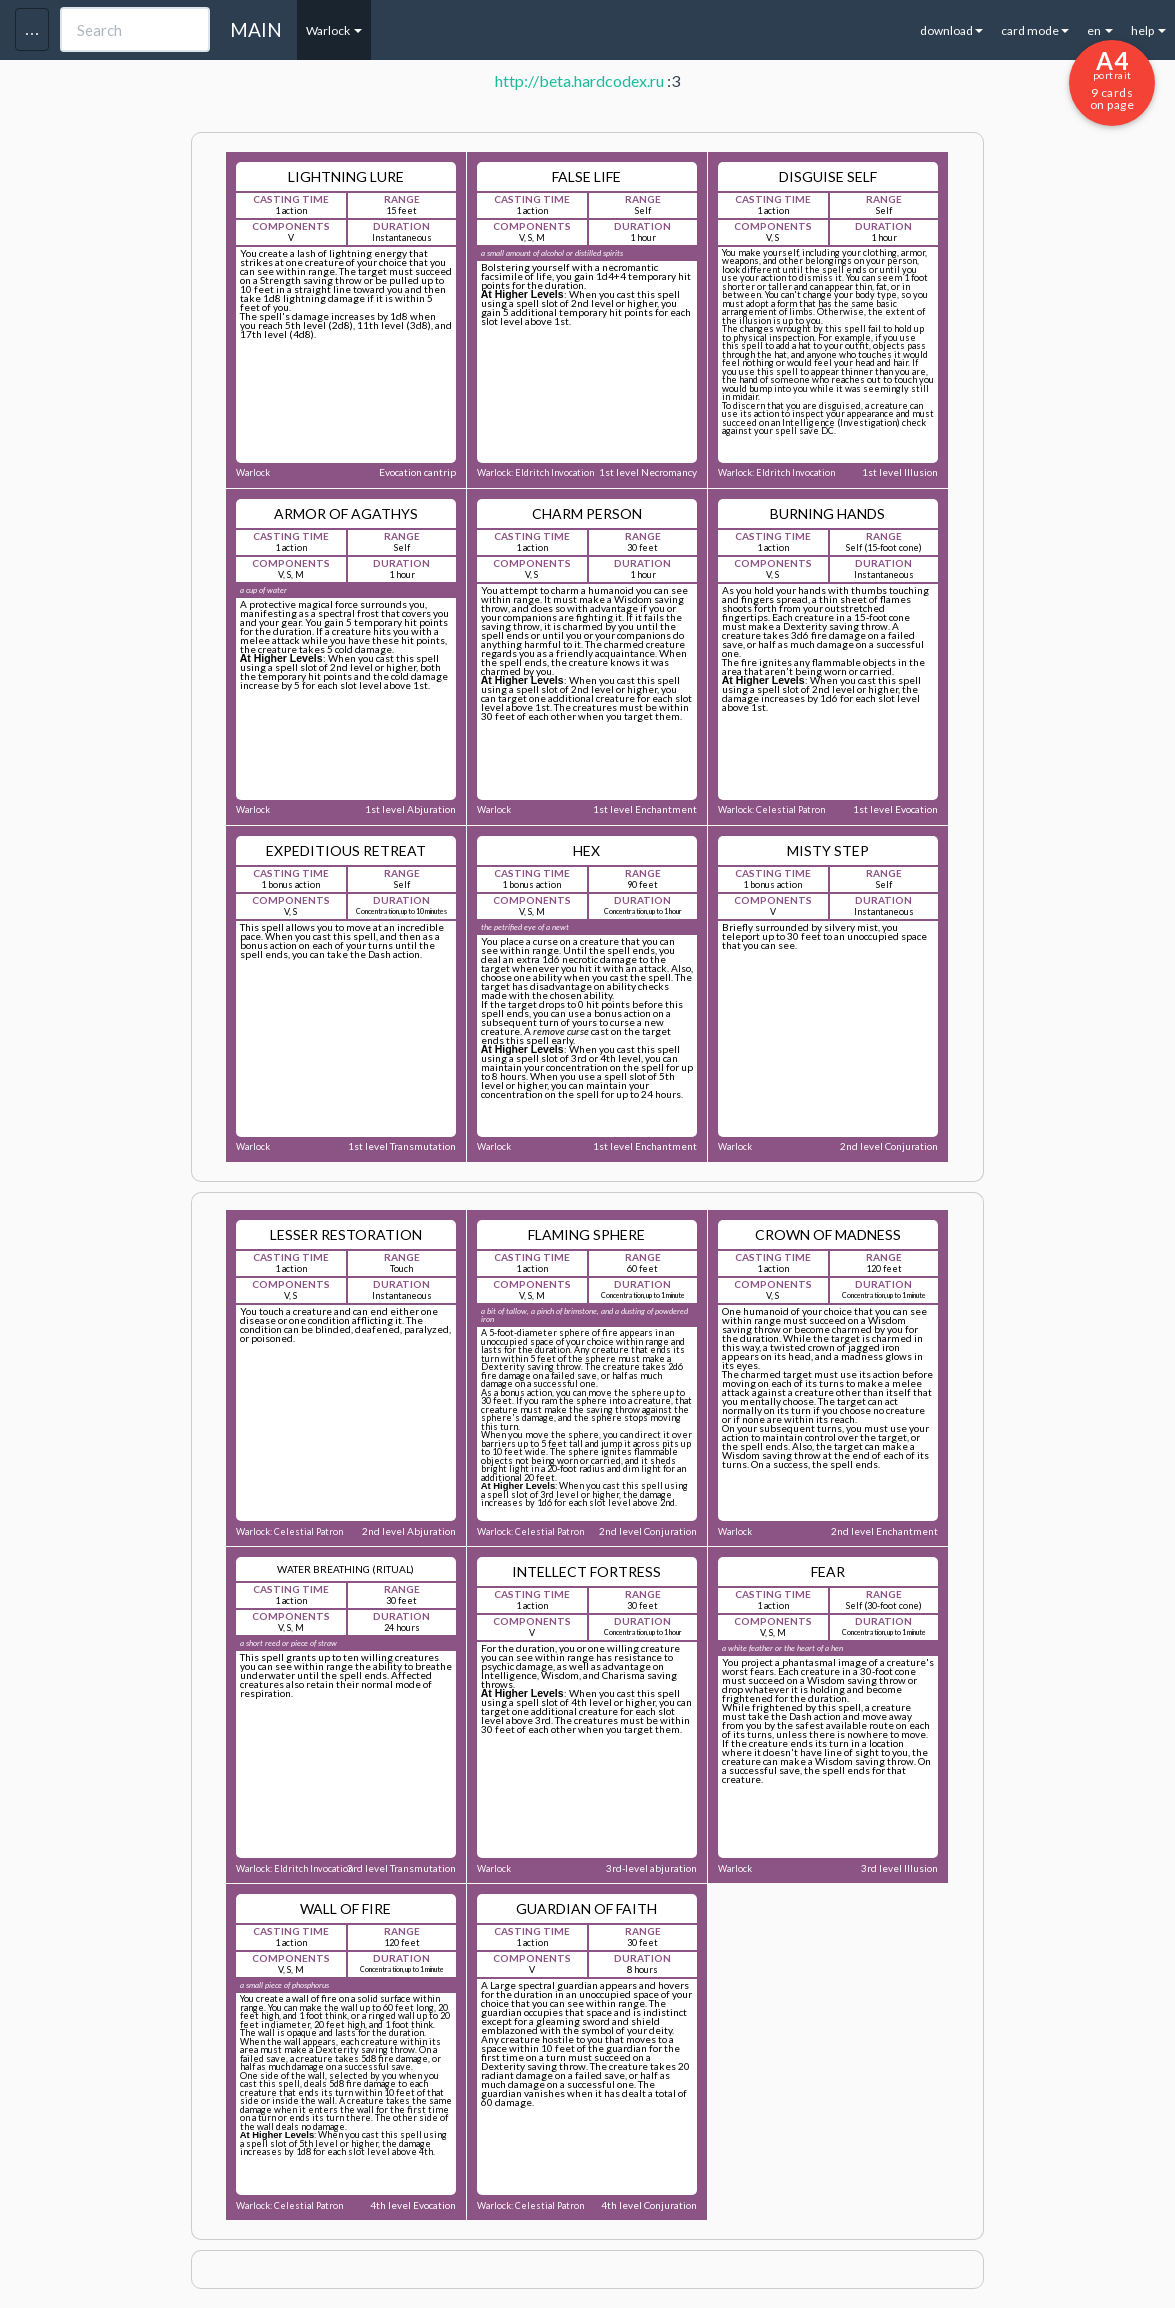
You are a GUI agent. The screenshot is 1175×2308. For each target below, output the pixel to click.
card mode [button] (1035, 30)
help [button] (1148, 30)
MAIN (256, 29)
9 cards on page (1112, 79)
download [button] (951, 30)
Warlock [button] (334, 30)
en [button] (1100, 30)
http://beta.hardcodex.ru (579, 80)
